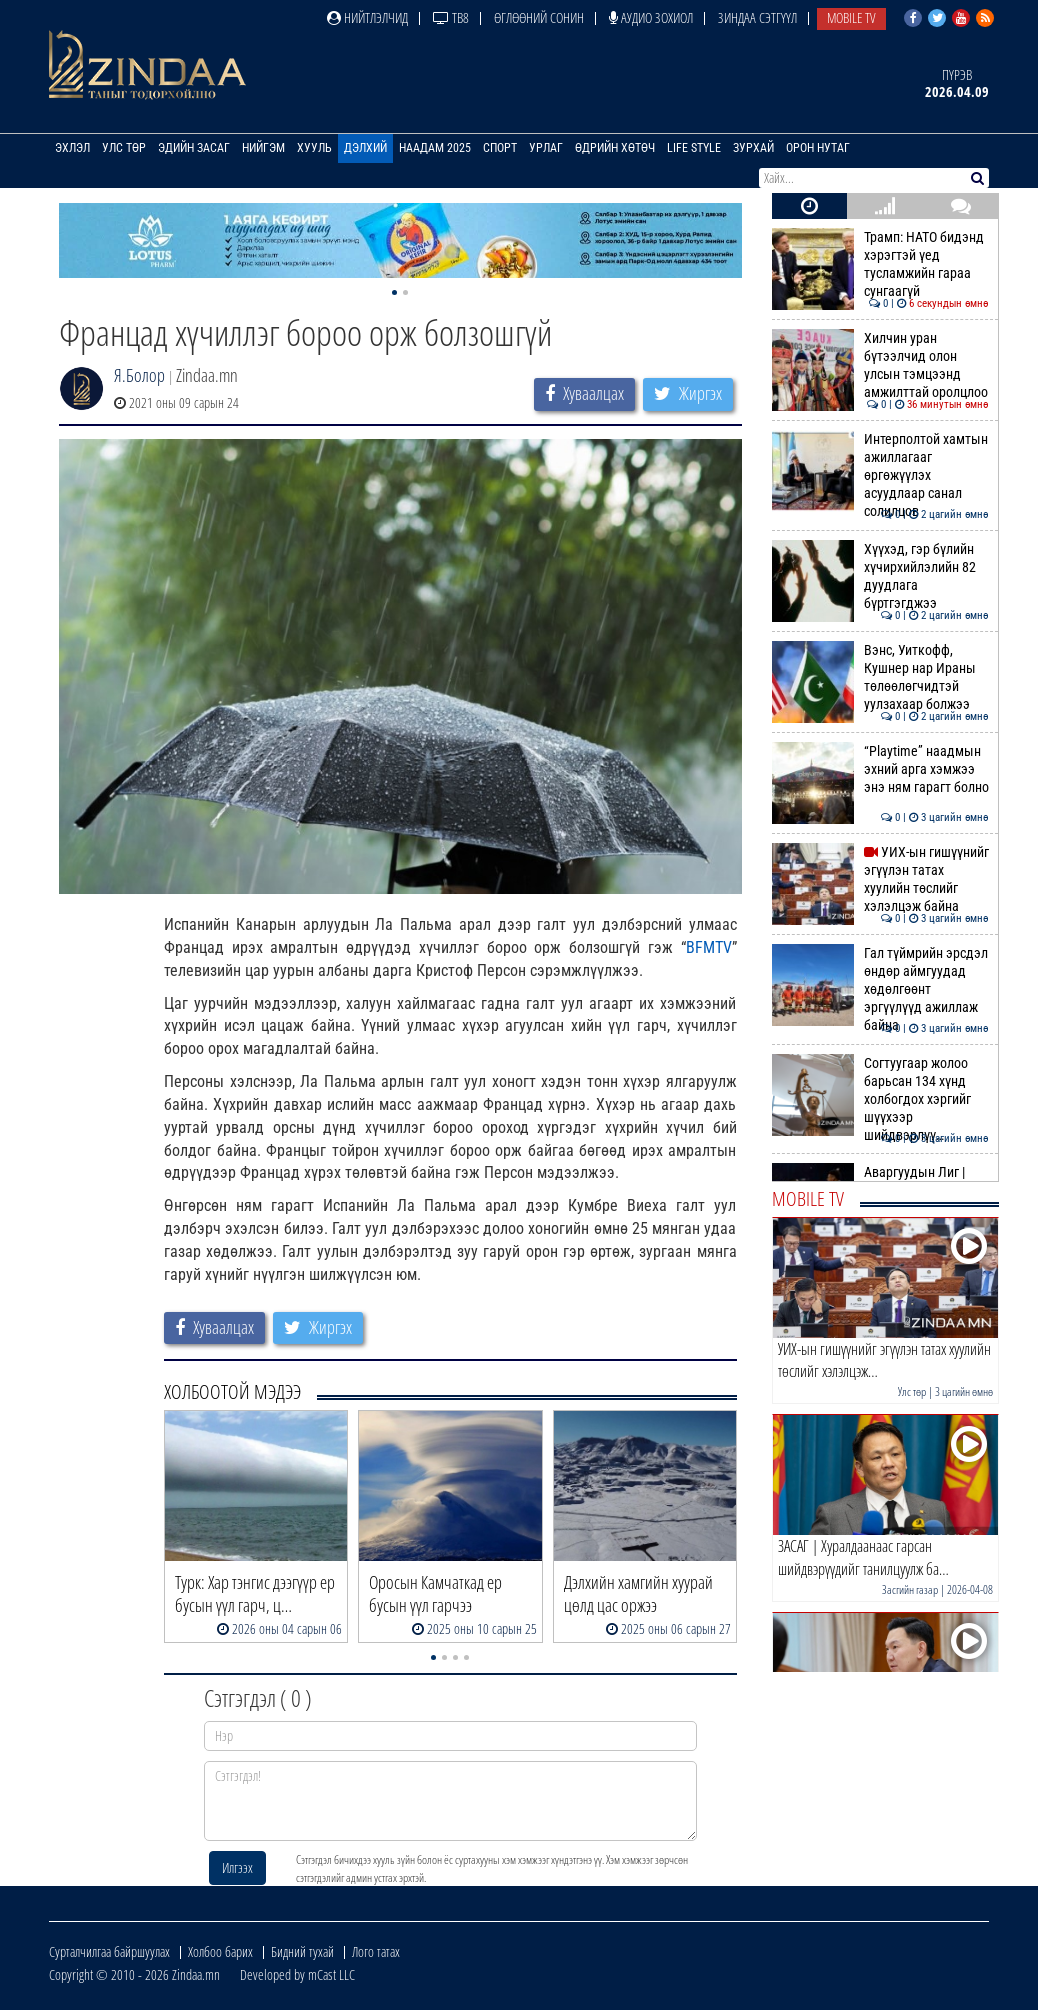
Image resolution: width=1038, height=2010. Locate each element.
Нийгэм (263, 148)
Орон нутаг (818, 148)
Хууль (314, 148)
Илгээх (237, 1867)
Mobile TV (851, 17)
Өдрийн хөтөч (615, 148)
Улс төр (124, 148)
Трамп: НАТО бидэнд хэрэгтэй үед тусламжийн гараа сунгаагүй (880, 264)
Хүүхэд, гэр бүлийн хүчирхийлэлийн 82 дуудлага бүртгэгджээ (880, 576)
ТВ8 (451, 17)
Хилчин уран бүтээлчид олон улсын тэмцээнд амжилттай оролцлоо (880, 365)
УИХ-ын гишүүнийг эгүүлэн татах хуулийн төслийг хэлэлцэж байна (880, 879)
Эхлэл (72, 148)
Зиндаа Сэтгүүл (757, 17)
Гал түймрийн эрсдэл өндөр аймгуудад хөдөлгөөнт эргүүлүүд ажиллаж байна (880, 989)
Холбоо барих (220, 1951)
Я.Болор (139, 375)
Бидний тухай (302, 1951)
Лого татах (376, 1951)
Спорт (500, 148)
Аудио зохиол (651, 17)
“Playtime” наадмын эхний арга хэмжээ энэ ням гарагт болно (880, 769)
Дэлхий (365, 148)
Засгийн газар (910, 1589)
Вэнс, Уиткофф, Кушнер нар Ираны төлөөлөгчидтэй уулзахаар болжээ (880, 677)
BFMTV (709, 947)
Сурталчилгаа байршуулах (109, 1951)
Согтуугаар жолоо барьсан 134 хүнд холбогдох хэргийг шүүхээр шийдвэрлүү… (880, 1099)
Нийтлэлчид (367, 17)
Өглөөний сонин (539, 17)
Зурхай (753, 148)
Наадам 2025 (435, 148)
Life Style (694, 148)
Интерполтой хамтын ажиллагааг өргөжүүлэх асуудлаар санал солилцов (880, 475)
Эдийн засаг (194, 148)
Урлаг (546, 148)
